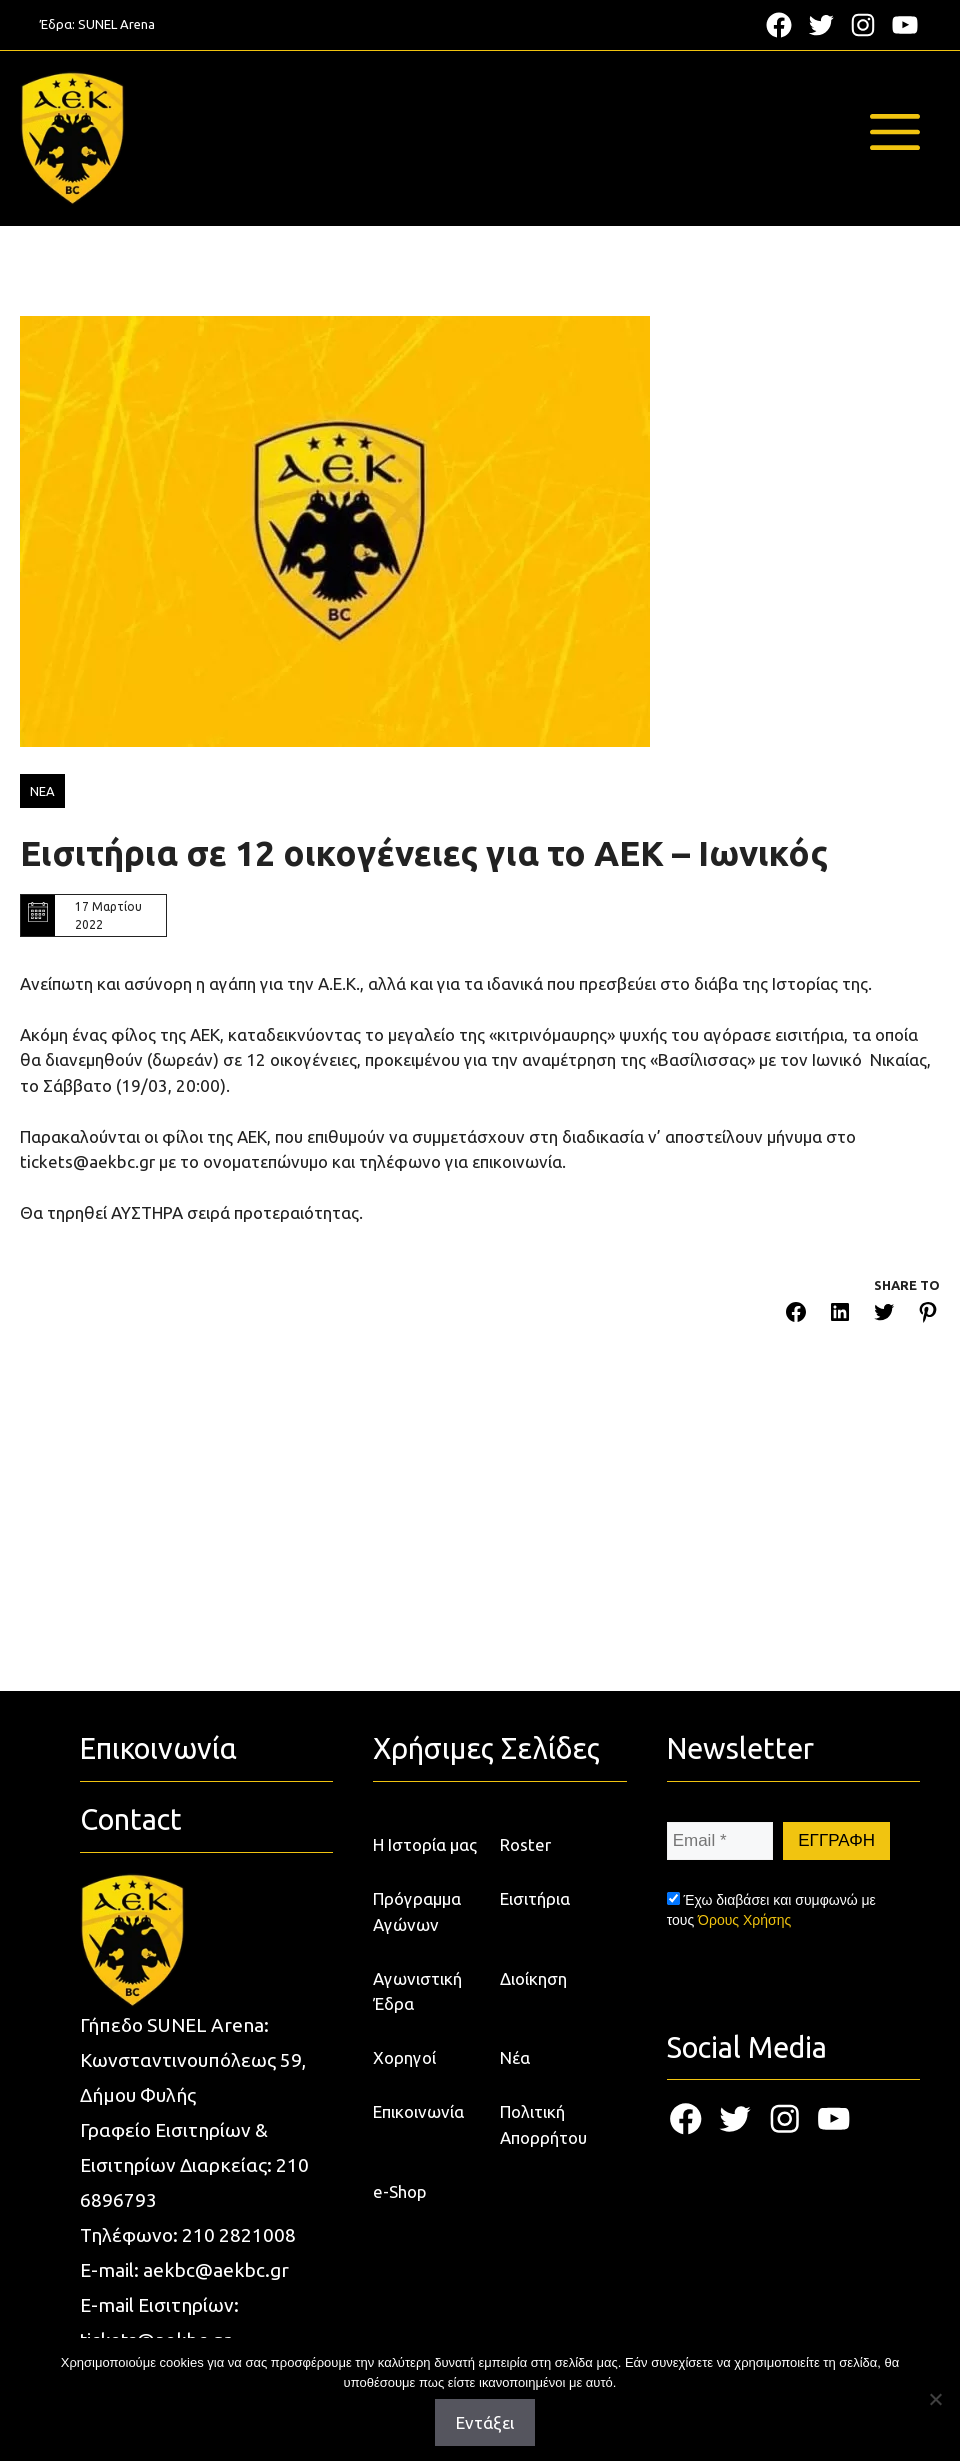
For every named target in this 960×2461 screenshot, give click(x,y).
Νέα (515, 2057)
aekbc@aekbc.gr (216, 2270)
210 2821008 (239, 2235)
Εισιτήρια (535, 1898)
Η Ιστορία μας (425, 1844)
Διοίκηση (533, 1978)
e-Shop (400, 2191)
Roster (525, 1844)
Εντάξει (485, 2422)
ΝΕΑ (42, 791)
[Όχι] (935, 2399)
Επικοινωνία (418, 2111)
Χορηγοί (404, 2057)
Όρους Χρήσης (744, 1920)
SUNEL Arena (116, 24)
